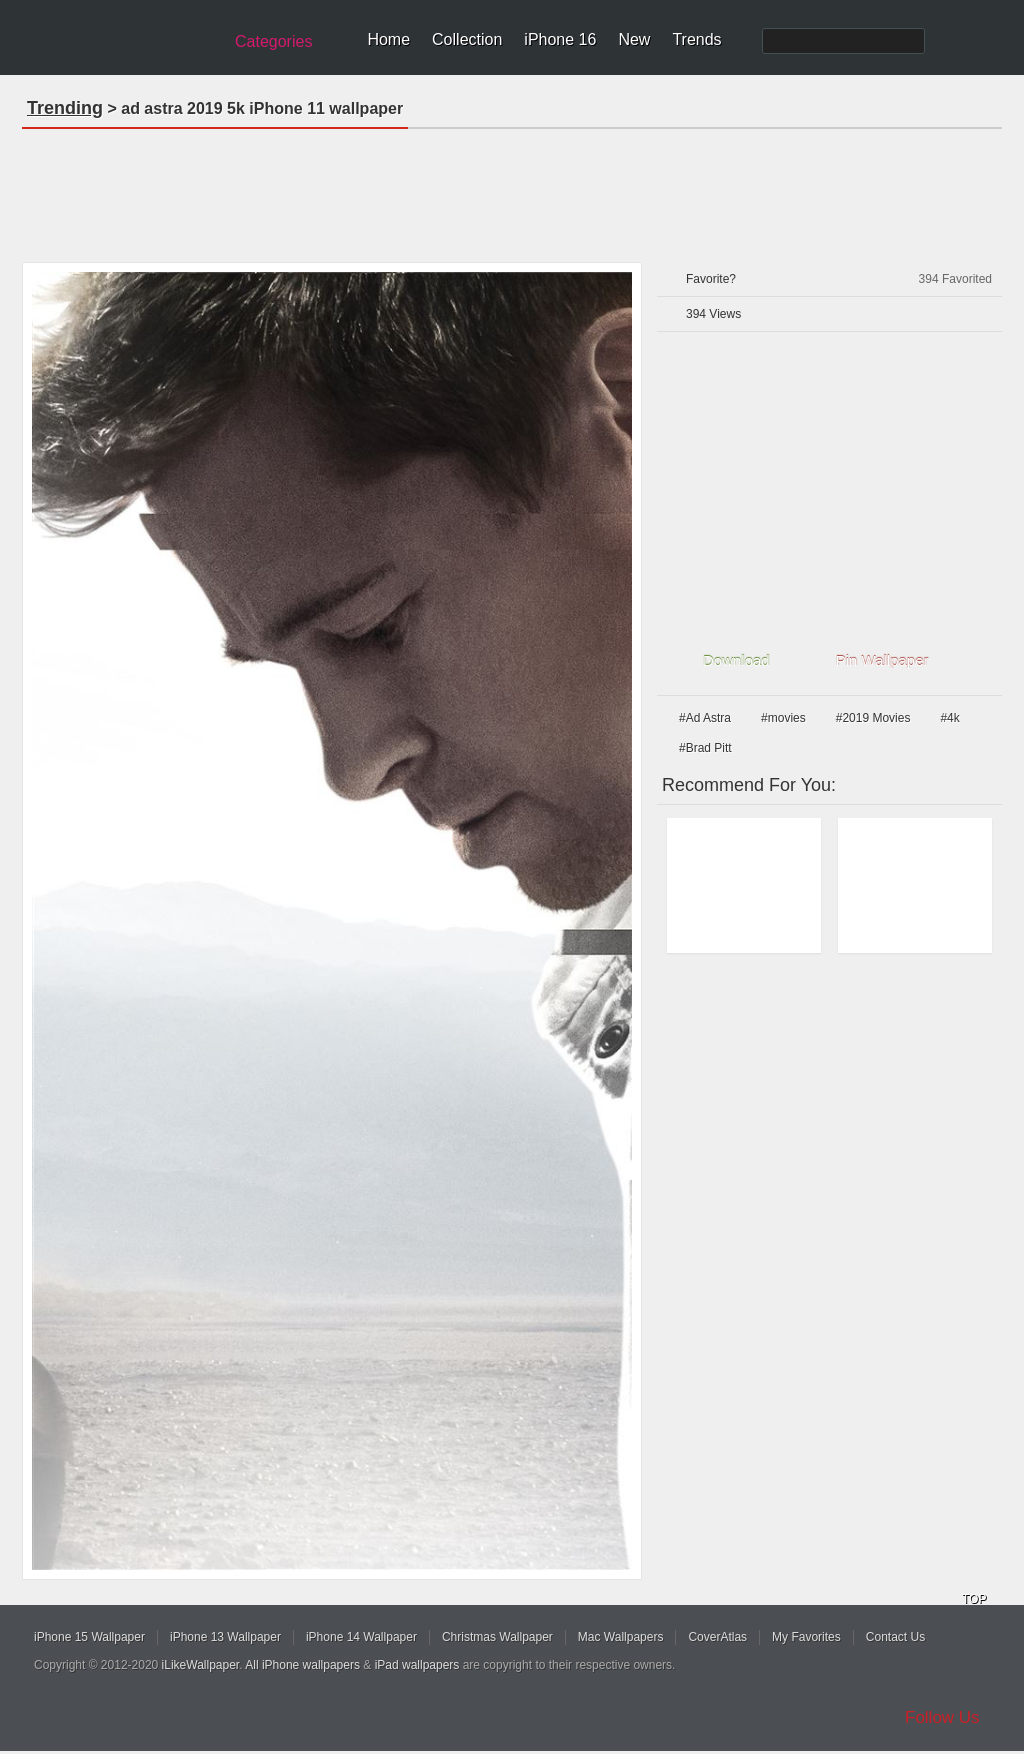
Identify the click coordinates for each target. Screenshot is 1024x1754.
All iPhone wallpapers (302, 1665)
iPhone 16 (560, 39)
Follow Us (942, 1717)
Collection (467, 39)
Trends (696, 39)
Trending (65, 108)
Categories (273, 41)
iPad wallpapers (417, 1665)
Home (388, 39)
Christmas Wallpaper (497, 1637)
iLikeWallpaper (201, 1665)
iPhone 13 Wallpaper (225, 1637)
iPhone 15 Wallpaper (89, 1637)
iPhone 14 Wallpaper (361, 1637)
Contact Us (895, 1637)
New (634, 39)
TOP (974, 1599)
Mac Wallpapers (621, 1637)
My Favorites (806, 1637)
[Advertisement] (512, 189)
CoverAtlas (717, 1637)
